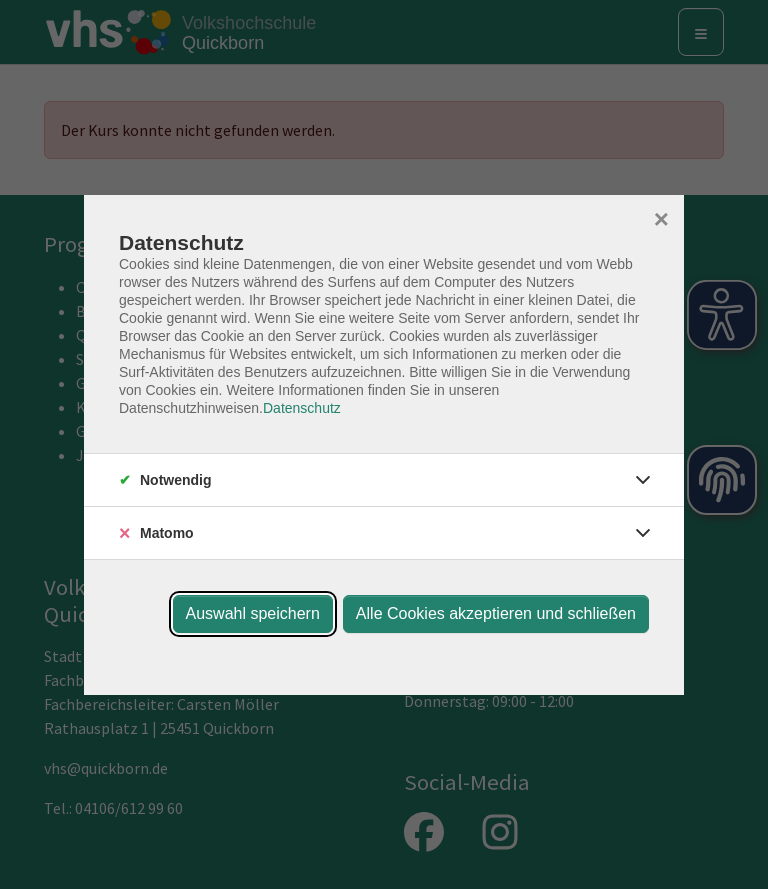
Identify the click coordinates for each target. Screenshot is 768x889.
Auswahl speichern (253, 613)
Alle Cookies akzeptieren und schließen (496, 613)
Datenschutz (302, 408)
